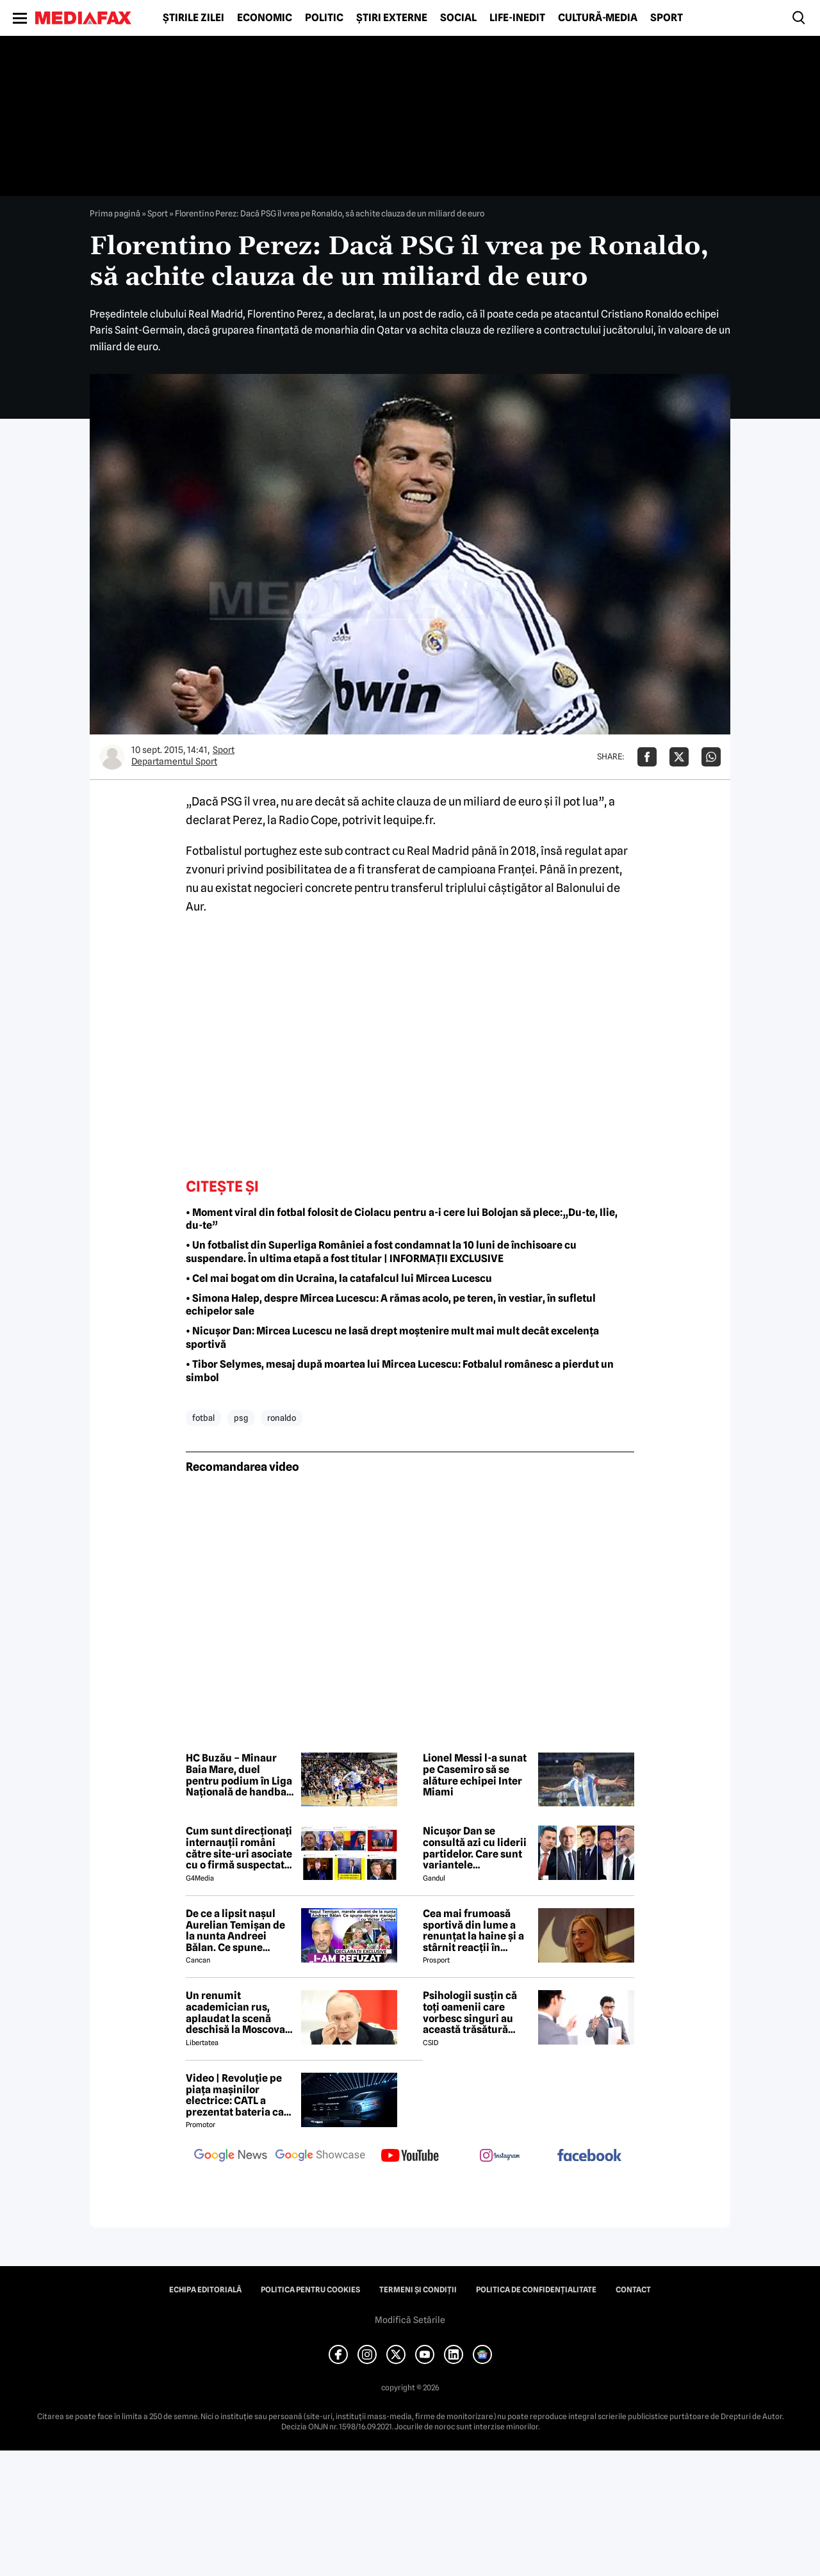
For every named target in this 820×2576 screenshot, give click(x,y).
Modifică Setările (410, 2320)
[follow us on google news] (230, 2156)
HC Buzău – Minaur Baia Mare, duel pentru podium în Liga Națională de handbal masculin (239, 1775)
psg (241, 1418)
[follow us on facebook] (589, 2156)
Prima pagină (115, 213)
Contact (633, 2289)
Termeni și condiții (418, 2289)
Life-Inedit (517, 18)
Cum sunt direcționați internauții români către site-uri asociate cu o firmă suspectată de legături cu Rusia (239, 1848)
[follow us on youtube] (410, 2156)
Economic (264, 18)
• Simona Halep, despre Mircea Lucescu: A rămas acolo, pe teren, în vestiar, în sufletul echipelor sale (391, 1305)
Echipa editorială (205, 2289)
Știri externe (391, 18)
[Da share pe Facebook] (647, 756)
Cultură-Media (597, 18)
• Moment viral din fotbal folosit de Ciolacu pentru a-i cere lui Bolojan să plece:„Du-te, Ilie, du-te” (402, 1219)
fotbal (203, 1418)
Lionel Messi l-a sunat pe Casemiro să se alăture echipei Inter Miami (475, 1775)
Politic (324, 18)
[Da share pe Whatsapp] (711, 756)
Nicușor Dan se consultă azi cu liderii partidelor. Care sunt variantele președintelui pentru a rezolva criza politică (477, 1848)
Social (458, 18)
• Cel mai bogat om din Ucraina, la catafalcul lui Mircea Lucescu (339, 1278)
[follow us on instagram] (500, 2156)
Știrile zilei (193, 18)
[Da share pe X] (679, 756)
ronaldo (281, 1418)
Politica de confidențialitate (536, 2289)
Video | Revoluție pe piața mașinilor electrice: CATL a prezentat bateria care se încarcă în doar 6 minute (240, 2095)
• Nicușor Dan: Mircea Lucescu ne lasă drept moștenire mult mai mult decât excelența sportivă (392, 1337)
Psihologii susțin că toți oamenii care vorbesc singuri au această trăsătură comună (470, 2012)
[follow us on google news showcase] (320, 2156)
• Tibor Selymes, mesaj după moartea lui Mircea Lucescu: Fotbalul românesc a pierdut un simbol (400, 1371)
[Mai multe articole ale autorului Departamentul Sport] (112, 757)
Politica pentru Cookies (310, 2289)
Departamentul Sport (174, 761)
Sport (666, 18)
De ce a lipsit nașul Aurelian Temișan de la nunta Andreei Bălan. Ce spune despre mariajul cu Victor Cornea (235, 1930)
